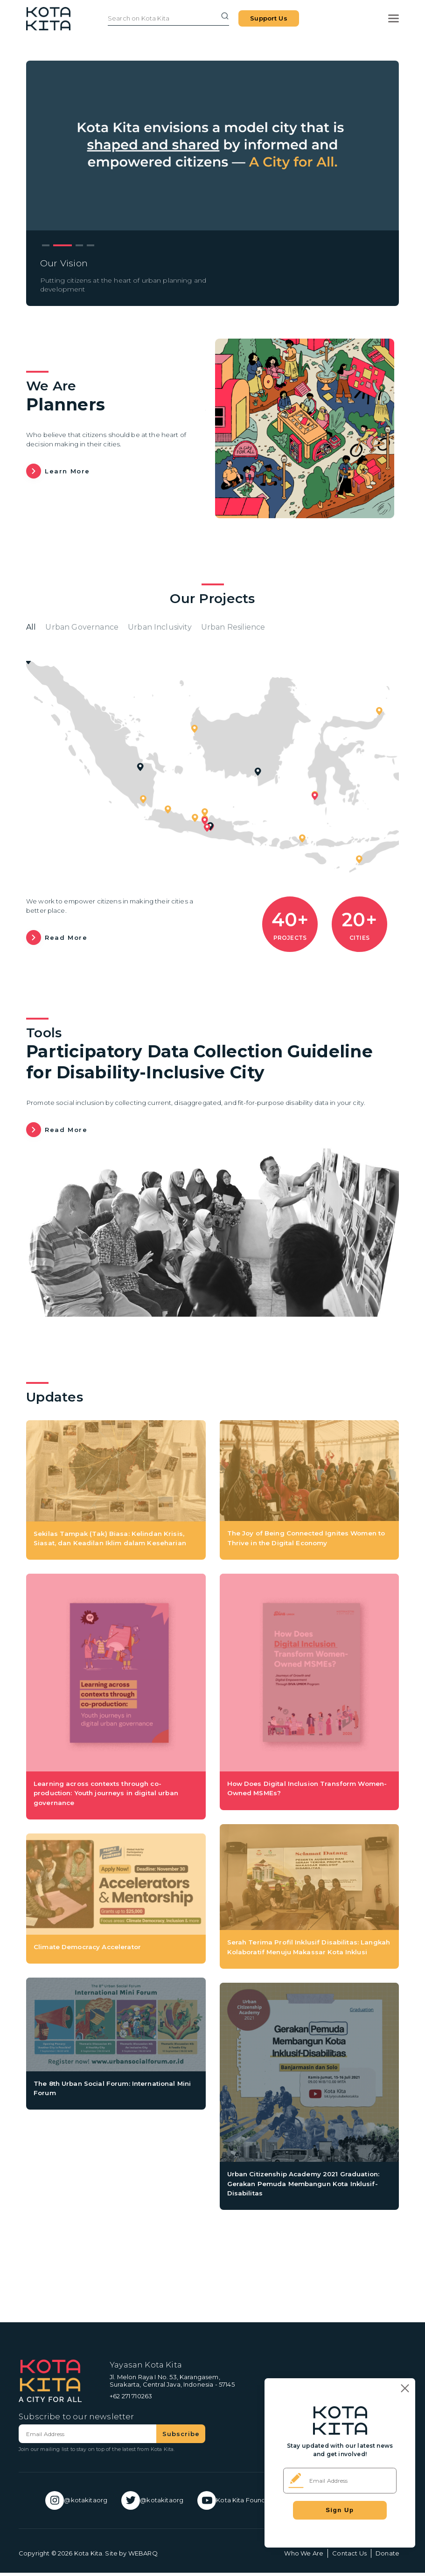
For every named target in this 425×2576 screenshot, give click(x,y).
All (32, 629)
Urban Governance (94, 629)
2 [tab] (62, 246)
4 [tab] (90, 246)
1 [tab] (45, 246)
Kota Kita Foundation (241, 2503)
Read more (66, 940)
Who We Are (303, 2556)
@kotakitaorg (69, 2503)
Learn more (67, 471)
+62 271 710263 (131, 2399)
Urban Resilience (284, 629)
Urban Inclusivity (191, 629)
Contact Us (349, 2556)
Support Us (268, 26)
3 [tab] (79, 246)
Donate (387, 2556)
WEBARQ (143, 2556)
